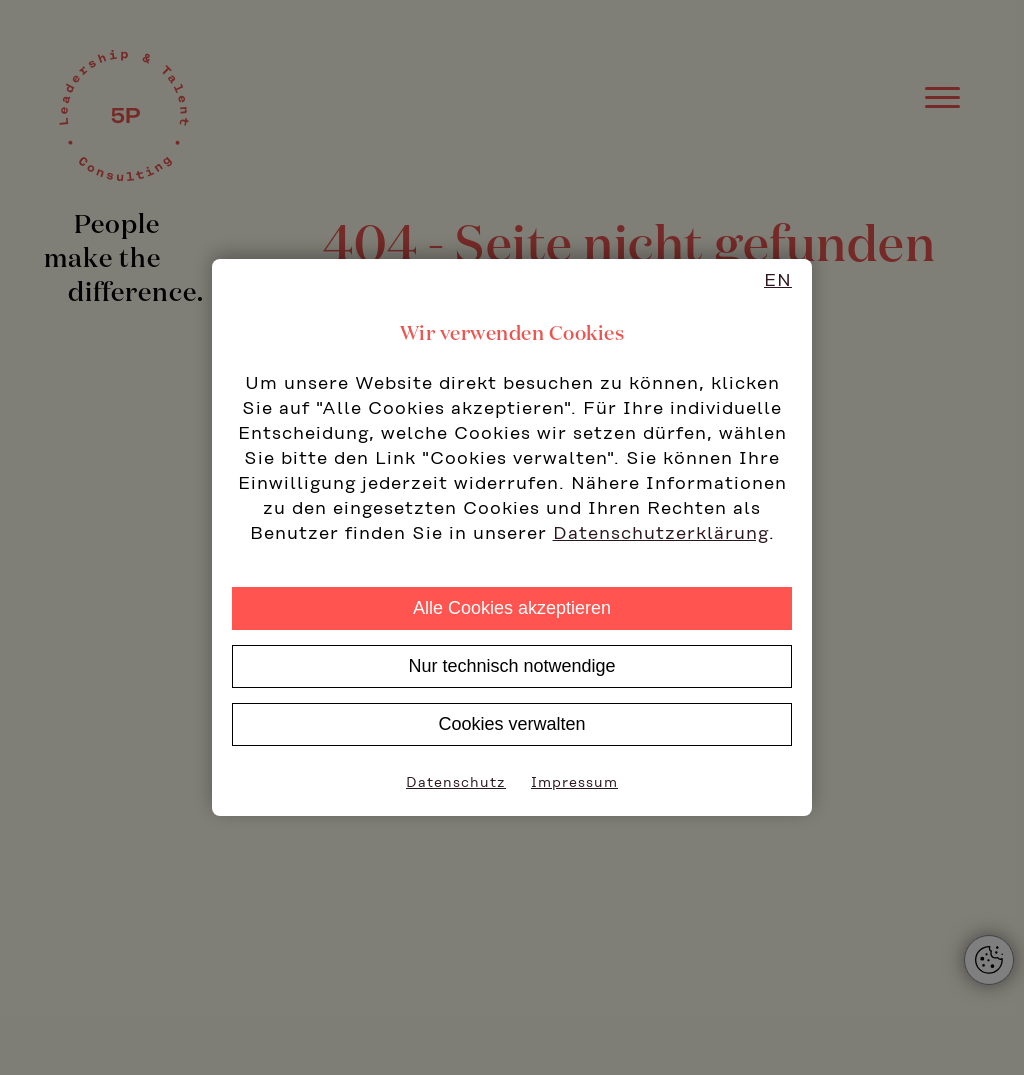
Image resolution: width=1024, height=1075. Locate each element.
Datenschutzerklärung (661, 534)
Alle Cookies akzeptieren (512, 608)
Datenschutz (456, 783)
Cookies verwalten (511, 724)
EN (778, 281)
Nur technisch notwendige (511, 666)
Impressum (574, 783)
